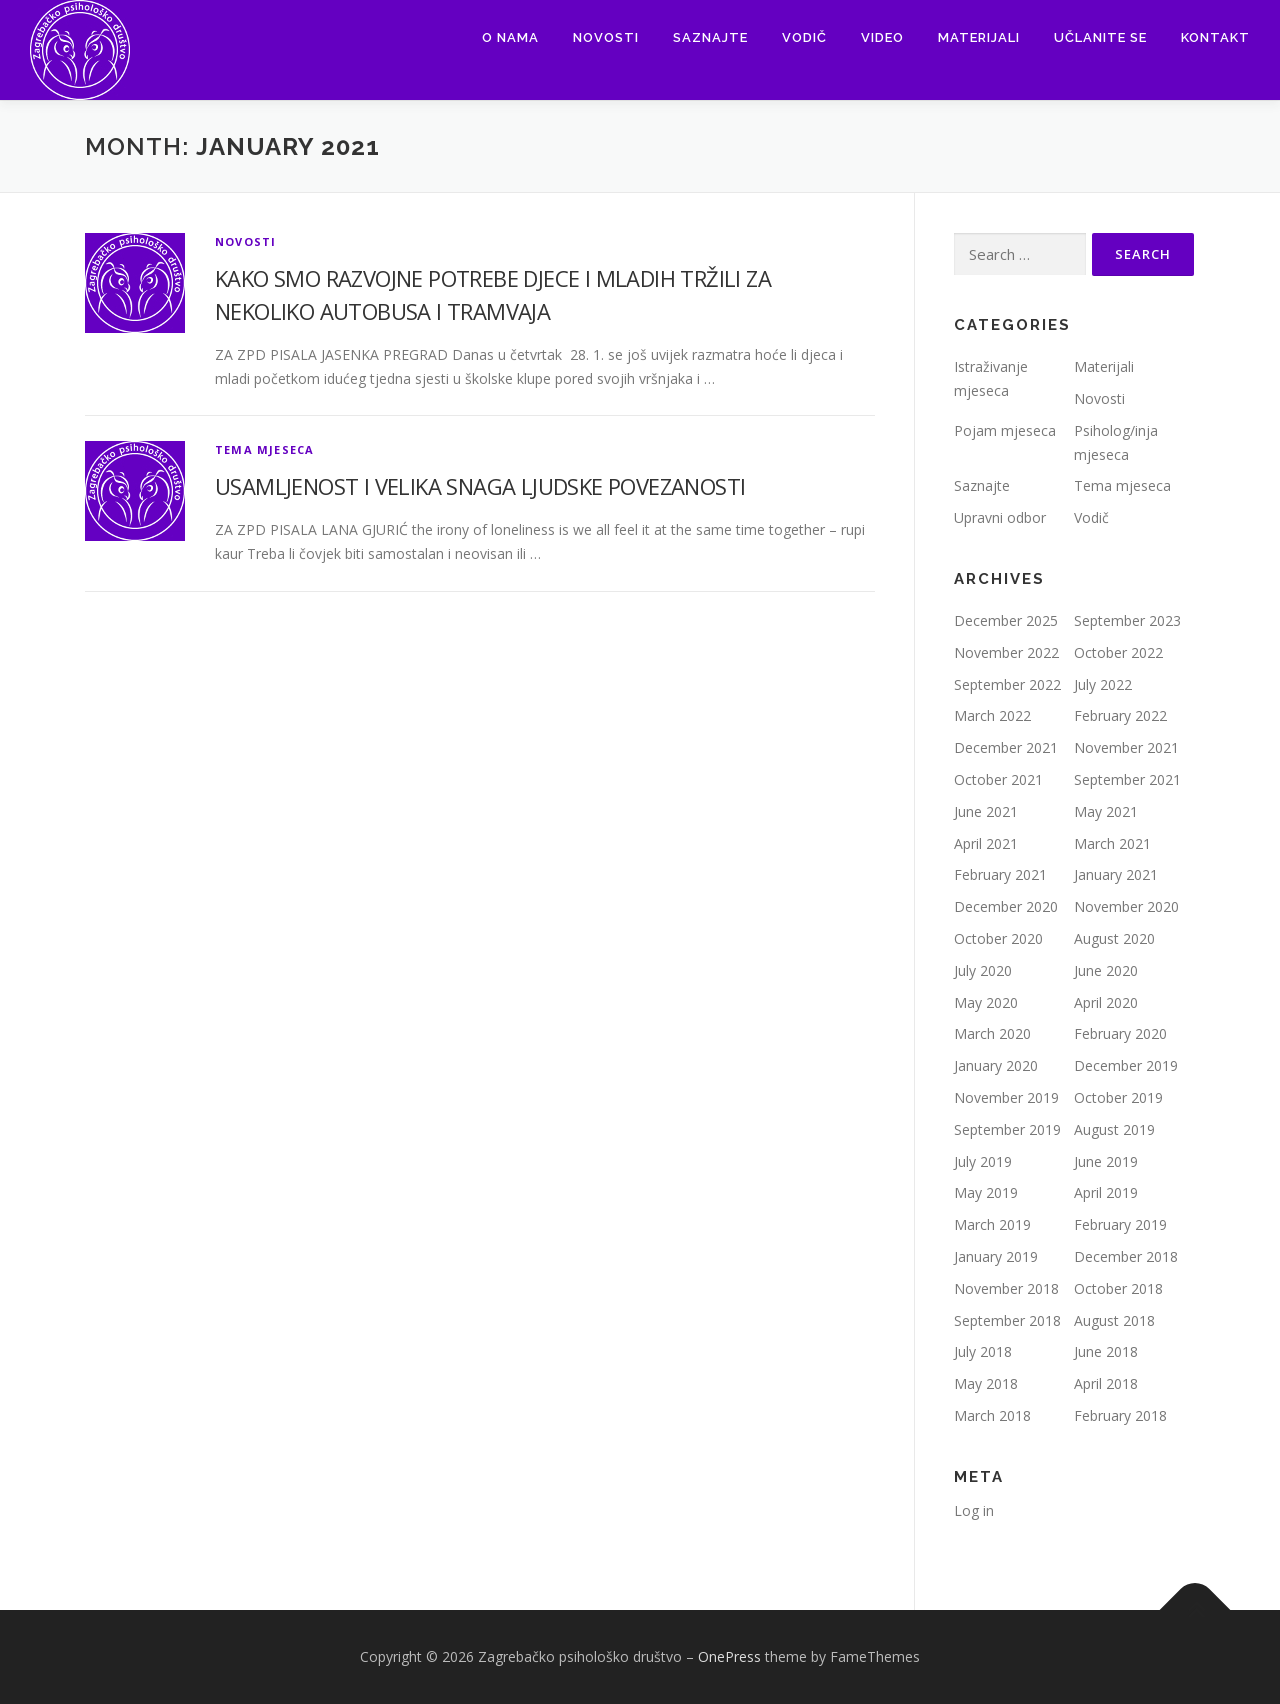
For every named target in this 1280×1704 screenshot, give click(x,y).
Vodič (804, 37)
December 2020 (1006, 906)
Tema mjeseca (264, 449)
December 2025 (1006, 620)
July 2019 (983, 1161)
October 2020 (998, 938)
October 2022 (1118, 652)
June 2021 (986, 811)
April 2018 (1106, 1383)
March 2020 (992, 1033)
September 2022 (1007, 684)
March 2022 (992, 715)
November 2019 (1006, 1097)
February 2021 (1000, 874)
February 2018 (1120, 1415)
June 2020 (1106, 970)
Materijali (979, 37)
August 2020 (1114, 938)
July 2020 (983, 970)
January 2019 (996, 1256)
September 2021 (1127, 779)
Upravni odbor (1000, 517)
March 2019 (992, 1224)
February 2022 (1120, 715)
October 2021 (998, 779)
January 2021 (1116, 874)
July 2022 (1103, 684)
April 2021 (986, 843)
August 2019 (1114, 1129)
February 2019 (1120, 1224)
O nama (510, 37)
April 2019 (1106, 1192)
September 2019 (1007, 1129)
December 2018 (1126, 1256)
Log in (974, 1510)
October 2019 (1118, 1097)
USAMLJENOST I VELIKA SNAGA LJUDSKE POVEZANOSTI (480, 486)
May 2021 (1106, 811)
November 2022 (1006, 652)
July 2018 (983, 1351)
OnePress (729, 1656)
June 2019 (1106, 1161)
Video (882, 37)
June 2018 (1106, 1351)
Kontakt (1215, 37)
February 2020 (1120, 1033)
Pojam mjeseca (1005, 430)
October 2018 (1118, 1288)
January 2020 (996, 1065)
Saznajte (710, 37)
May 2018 (986, 1383)
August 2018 (1114, 1320)
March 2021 (1112, 843)
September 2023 (1127, 620)
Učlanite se (1100, 37)
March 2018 (992, 1415)
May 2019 (986, 1192)
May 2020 (986, 1002)
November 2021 (1126, 747)
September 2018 (1007, 1320)
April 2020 (1106, 1002)
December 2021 (1006, 747)
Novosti (606, 37)
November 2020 (1126, 906)
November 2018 (1006, 1288)
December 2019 (1126, 1065)
